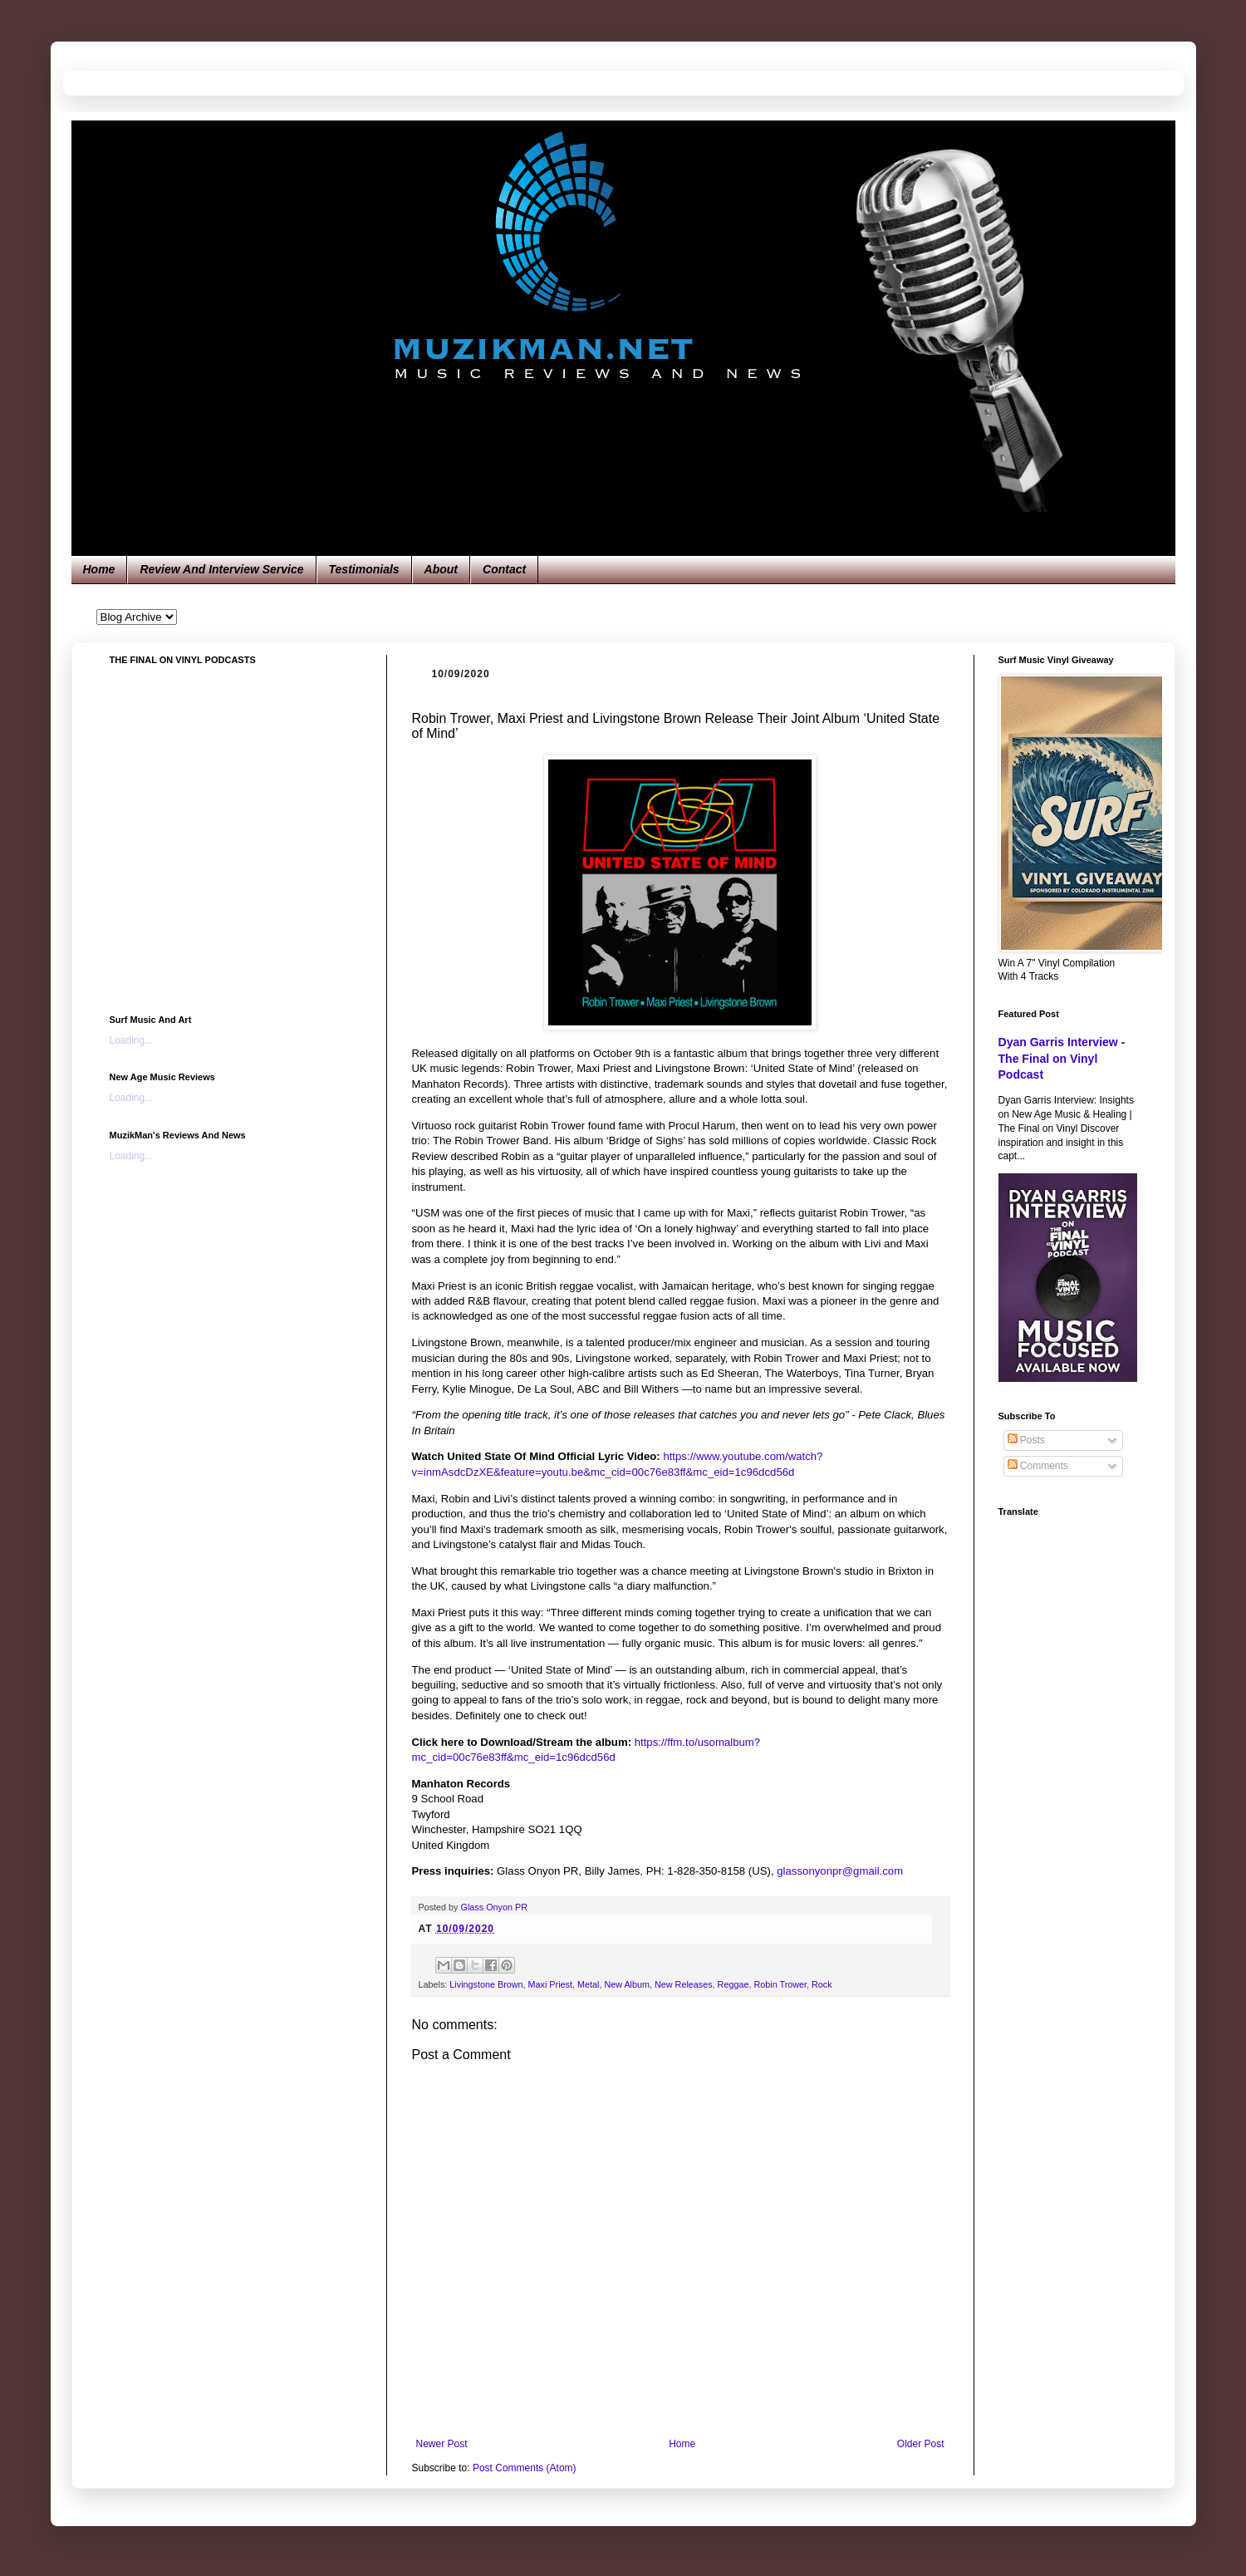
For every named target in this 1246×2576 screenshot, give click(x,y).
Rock (822, 1984)
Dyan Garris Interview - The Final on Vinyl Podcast (1062, 1058)
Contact (504, 569)
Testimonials (364, 569)
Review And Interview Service (221, 569)
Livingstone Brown (485, 1984)
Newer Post (442, 2444)
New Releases (684, 1984)
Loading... (132, 1040)
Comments (1038, 1466)
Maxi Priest (550, 1984)
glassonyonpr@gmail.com (840, 1871)
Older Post (920, 2444)
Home (99, 569)
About (441, 569)
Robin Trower (780, 1984)
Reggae (733, 1984)
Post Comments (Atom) (524, 2468)
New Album (627, 1984)
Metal (588, 1984)
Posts (1026, 1440)
